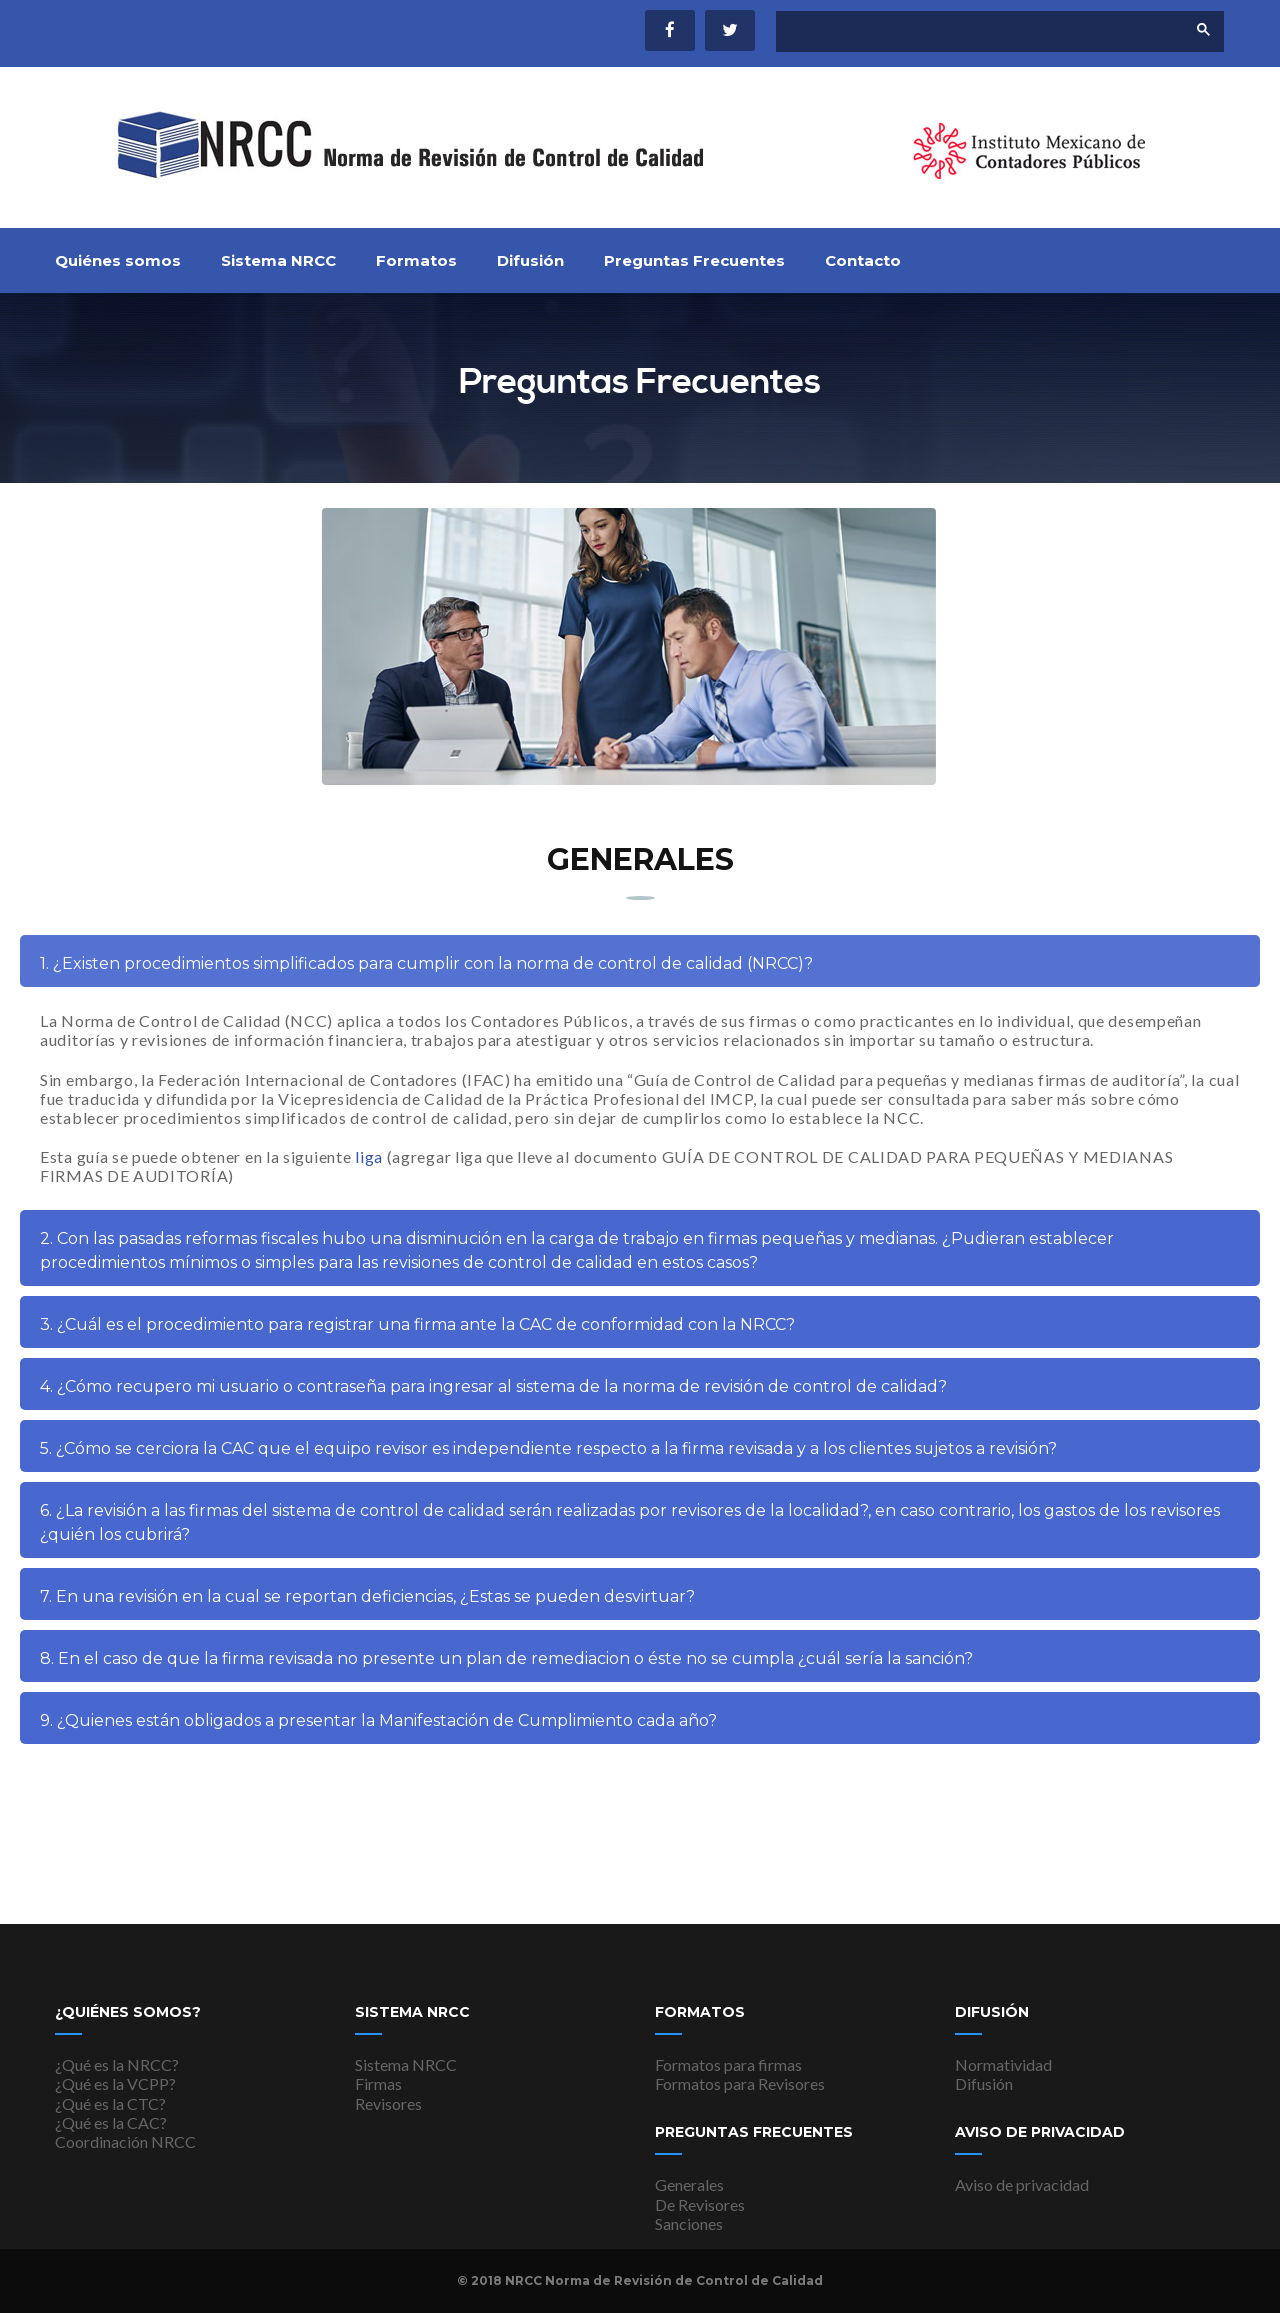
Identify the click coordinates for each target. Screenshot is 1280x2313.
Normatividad (1003, 2064)
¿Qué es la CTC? (110, 2103)
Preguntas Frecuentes (694, 260)
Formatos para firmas (728, 2064)
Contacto (863, 260)
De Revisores (700, 2204)
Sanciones (689, 2223)
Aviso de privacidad (1022, 2184)
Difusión (530, 260)
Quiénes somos (118, 260)
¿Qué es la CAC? (111, 2122)
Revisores (388, 2103)
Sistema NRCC (278, 260)
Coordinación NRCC (125, 2141)
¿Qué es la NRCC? (117, 2064)
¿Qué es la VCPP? (115, 2083)
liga (369, 1167)
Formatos (416, 260)
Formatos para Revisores (740, 2083)
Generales (689, 2184)
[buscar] (964, 32)
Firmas (378, 2083)
